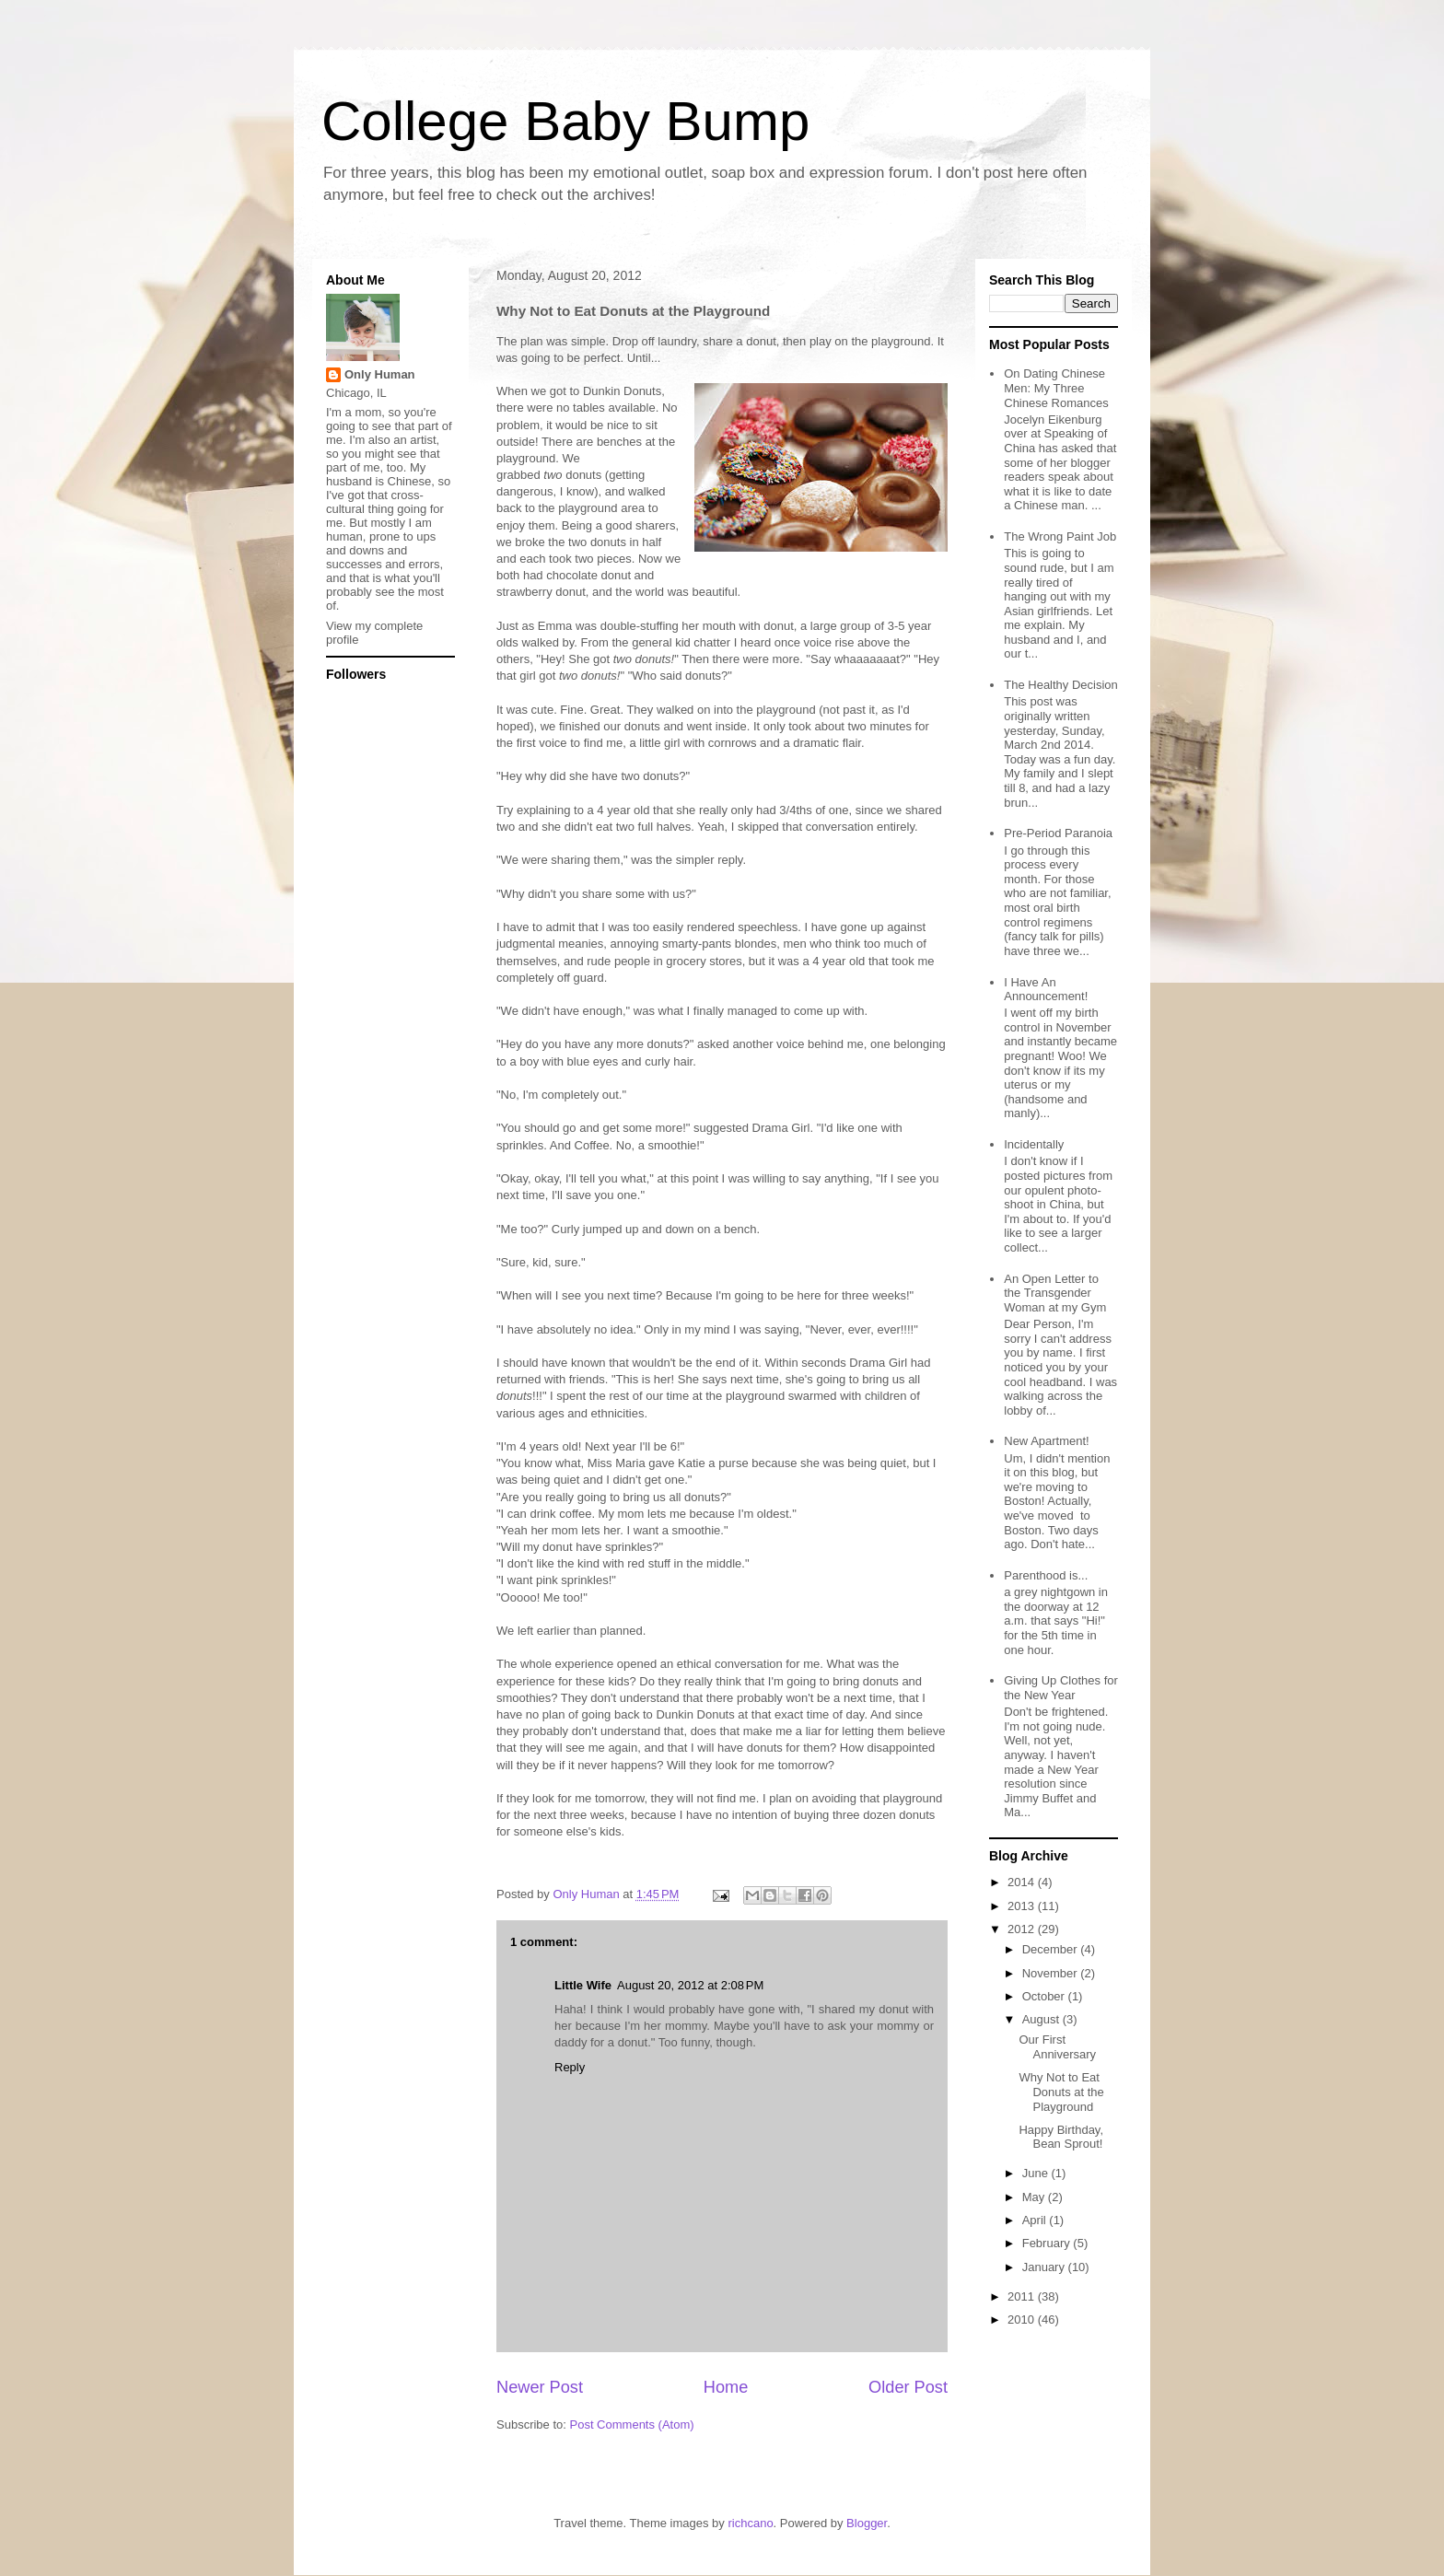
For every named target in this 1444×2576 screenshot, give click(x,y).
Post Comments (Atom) (632, 2424)
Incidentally (1034, 1144)
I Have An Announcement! (1046, 989)
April (1036, 2220)
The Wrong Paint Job (1060, 536)
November (1051, 1973)
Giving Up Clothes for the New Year (1061, 1687)
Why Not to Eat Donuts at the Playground (1061, 2091)
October (1045, 1996)
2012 (1022, 1929)
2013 (1022, 1906)
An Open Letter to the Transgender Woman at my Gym (1055, 1293)
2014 (1022, 1882)
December (1051, 1949)
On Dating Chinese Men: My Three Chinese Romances (1056, 388)
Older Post (908, 2387)
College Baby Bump (565, 121)
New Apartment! (1046, 1441)
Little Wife (582, 1985)
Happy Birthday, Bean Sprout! (1061, 2137)
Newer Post (539, 2387)
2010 (1022, 2319)
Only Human (379, 374)
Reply (569, 2067)
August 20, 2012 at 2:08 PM (690, 1985)
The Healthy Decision (1061, 685)
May (1035, 2197)
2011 (1022, 2296)
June (1037, 2173)
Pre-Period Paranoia (1058, 833)
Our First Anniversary (1057, 2047)
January (1045, 2267)
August (1042, 2019)
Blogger (866, 2523)
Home (726, 2387)
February (1048, 2243)
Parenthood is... (1046, 1575)
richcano (750, 2523)
